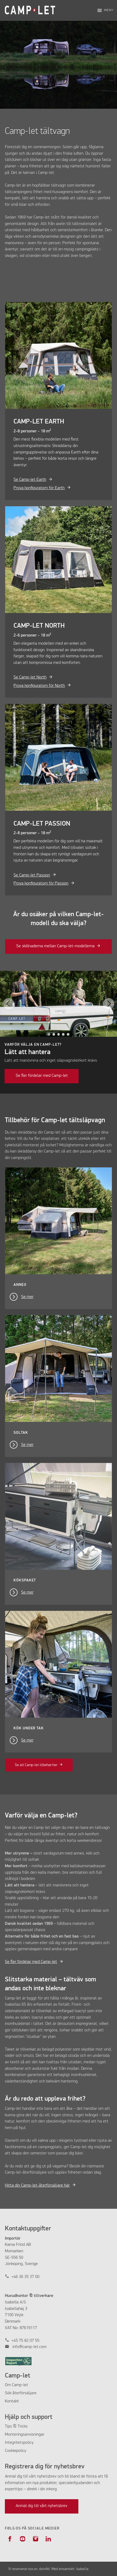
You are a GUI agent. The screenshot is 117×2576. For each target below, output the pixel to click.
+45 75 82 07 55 (25, 2341)
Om (8, 2385)
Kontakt (12, 2401)
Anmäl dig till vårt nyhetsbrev (41, 2506)
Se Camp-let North (30, 677)
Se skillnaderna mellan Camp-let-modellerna (55, 946)
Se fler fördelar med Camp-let (42, 1076)
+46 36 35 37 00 (25, 2277)
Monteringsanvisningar (24, 2434)
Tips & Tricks (16, 2426)
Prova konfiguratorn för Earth (39, 488)
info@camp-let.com (29, 2347)
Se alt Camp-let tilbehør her (36, 1765)
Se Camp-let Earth (30, 480)
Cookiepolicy (15, 2451)
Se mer (27, 1297)
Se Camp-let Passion (32, 875)
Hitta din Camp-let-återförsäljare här (37, 2185)
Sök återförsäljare (20, 2393)
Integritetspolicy (19, 2443)
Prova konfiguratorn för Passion (41, 883)
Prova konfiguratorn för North (39, 686)
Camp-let (20, 2385)
